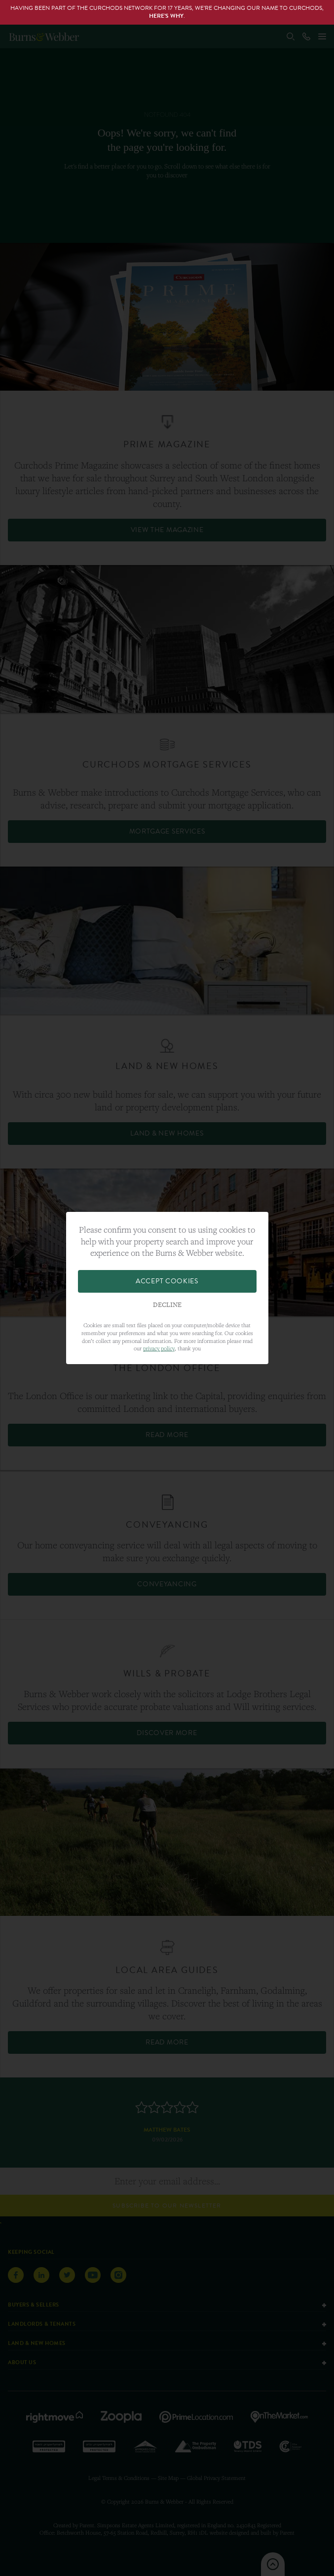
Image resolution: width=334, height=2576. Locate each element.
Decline (167, 1305)
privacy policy (159, 1348)
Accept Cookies (167, 1281)
